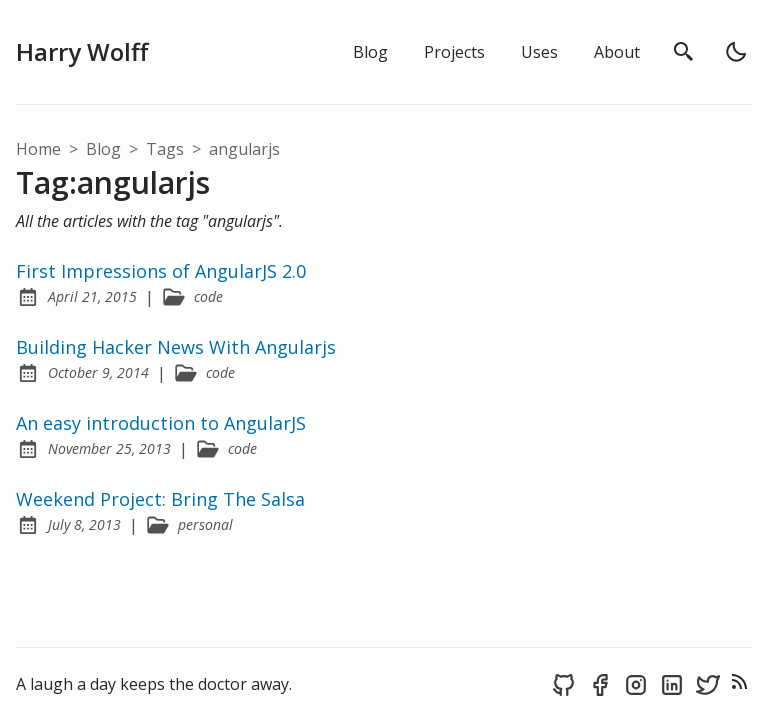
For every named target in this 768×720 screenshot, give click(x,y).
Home (38, 149)
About (617, 52)
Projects (454, 52)
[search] (684, 52)
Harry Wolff (82, 51)
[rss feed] (740, 684)
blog (105, 149)
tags (167, 149)
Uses (539, 52)
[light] (736, 52)
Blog (370, 52)
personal (205, 524)
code (208, 296)
